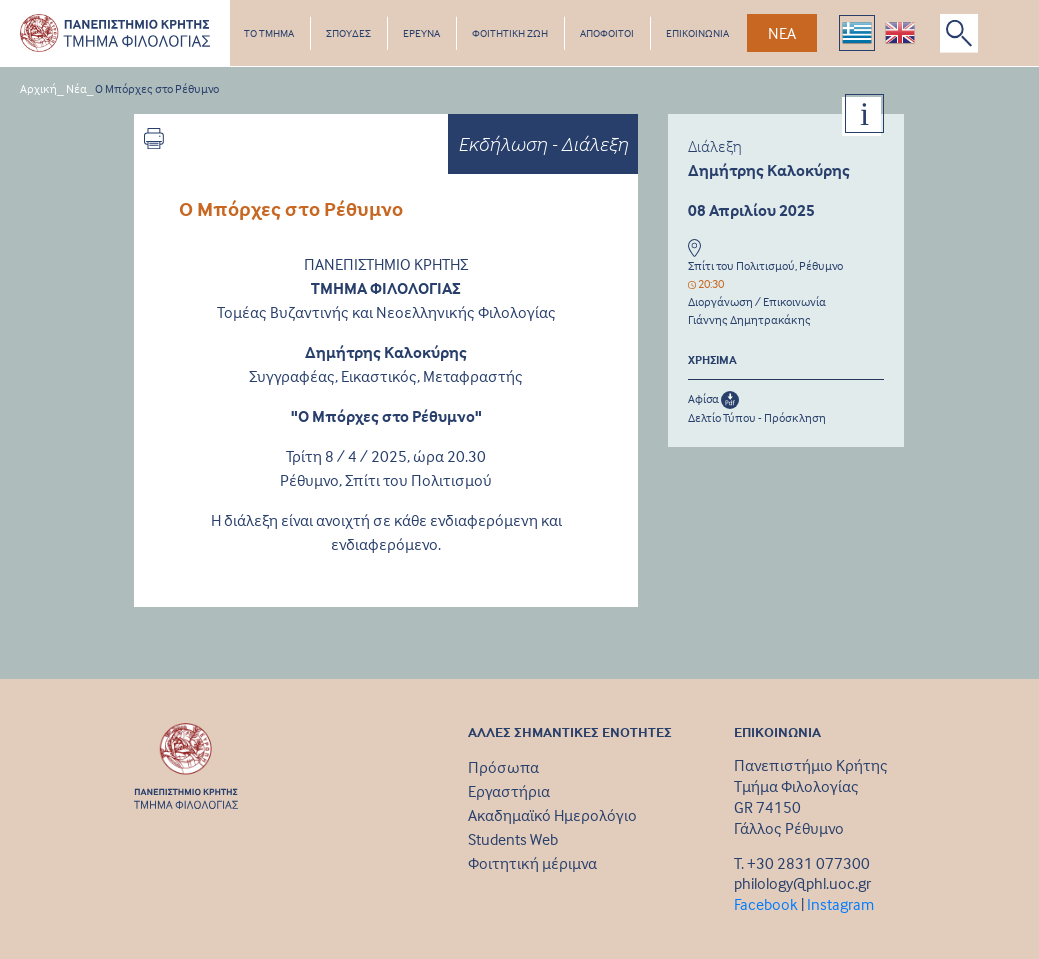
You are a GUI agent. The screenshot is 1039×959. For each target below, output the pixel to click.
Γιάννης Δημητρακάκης (749, 319)
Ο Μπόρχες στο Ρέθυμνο (157, 88)
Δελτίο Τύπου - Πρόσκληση (757, 417)
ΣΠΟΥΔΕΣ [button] (348, 33)
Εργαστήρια (509, 791)
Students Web (513, 839)
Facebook (766, 904)
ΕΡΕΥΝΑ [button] (421, 33)
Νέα (76, 88)
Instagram (840, 904)
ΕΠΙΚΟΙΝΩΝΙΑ (697, 33)
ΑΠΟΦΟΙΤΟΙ (607, 33)
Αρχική (38, 88)
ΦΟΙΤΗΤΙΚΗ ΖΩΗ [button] (510, 33)
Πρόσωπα (503, 767)
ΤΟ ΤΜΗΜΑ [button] (269, 33)
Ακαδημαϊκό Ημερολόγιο (552, 815)
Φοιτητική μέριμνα (532, 863)
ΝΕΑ (782, 33)
